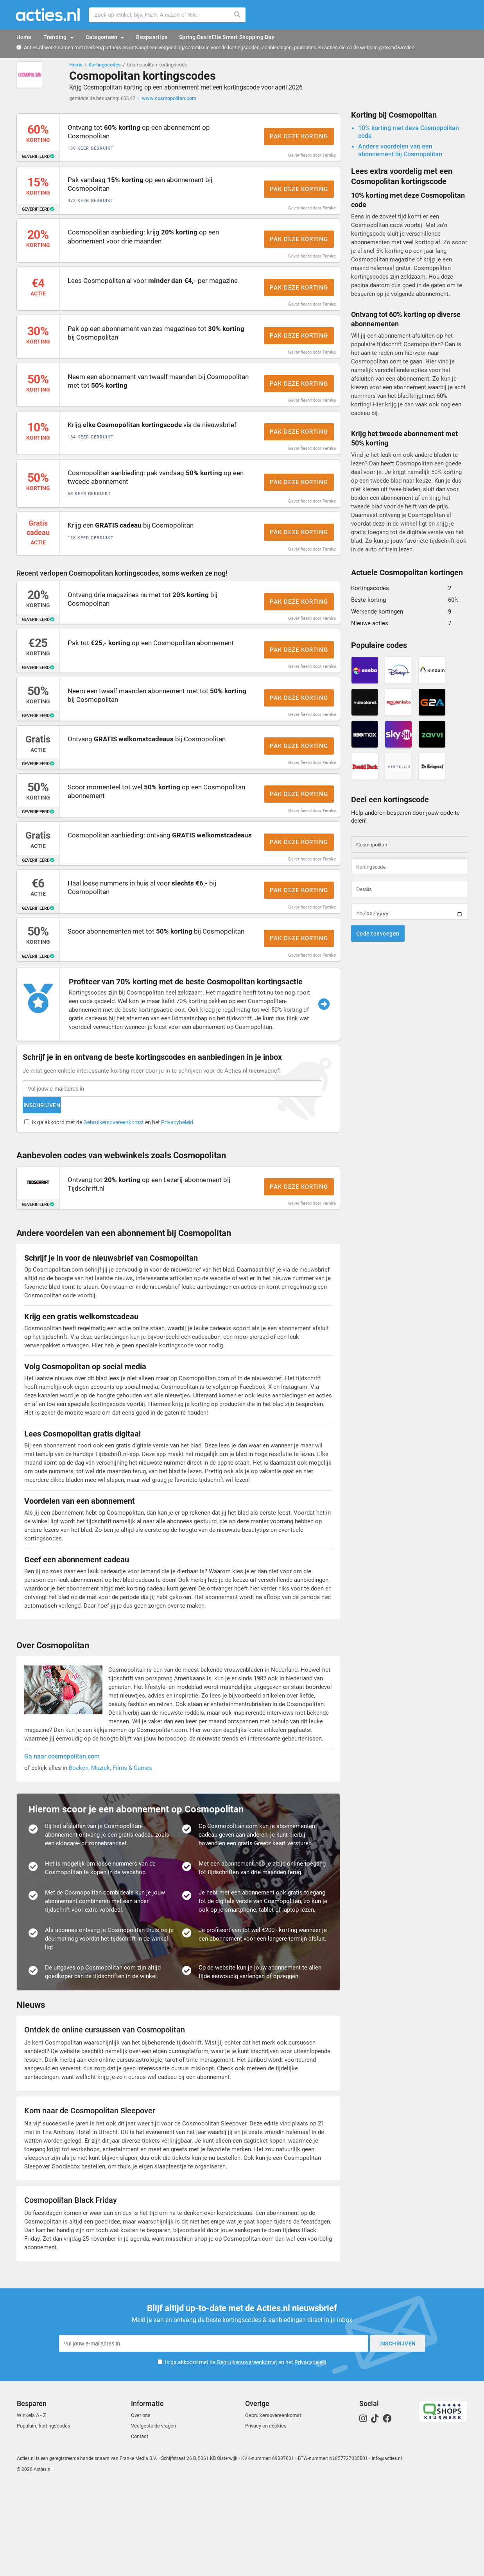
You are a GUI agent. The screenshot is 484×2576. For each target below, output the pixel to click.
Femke (329, 160)
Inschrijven (206, 1192)
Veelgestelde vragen (153, 2516)
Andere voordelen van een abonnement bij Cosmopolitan (400, 153)
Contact (139, 2526)
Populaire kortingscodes (43, 2516)
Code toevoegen (378, 937)
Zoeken (238, 14)
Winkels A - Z (31, 2505)
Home (75, 65)
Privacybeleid (179, 1209)
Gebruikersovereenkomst (115, 1209)
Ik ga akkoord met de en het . (115, 1209)
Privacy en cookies (266, 2516)
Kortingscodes (104, 65)
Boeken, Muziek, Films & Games (110, 1862)
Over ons (141, 2505)
